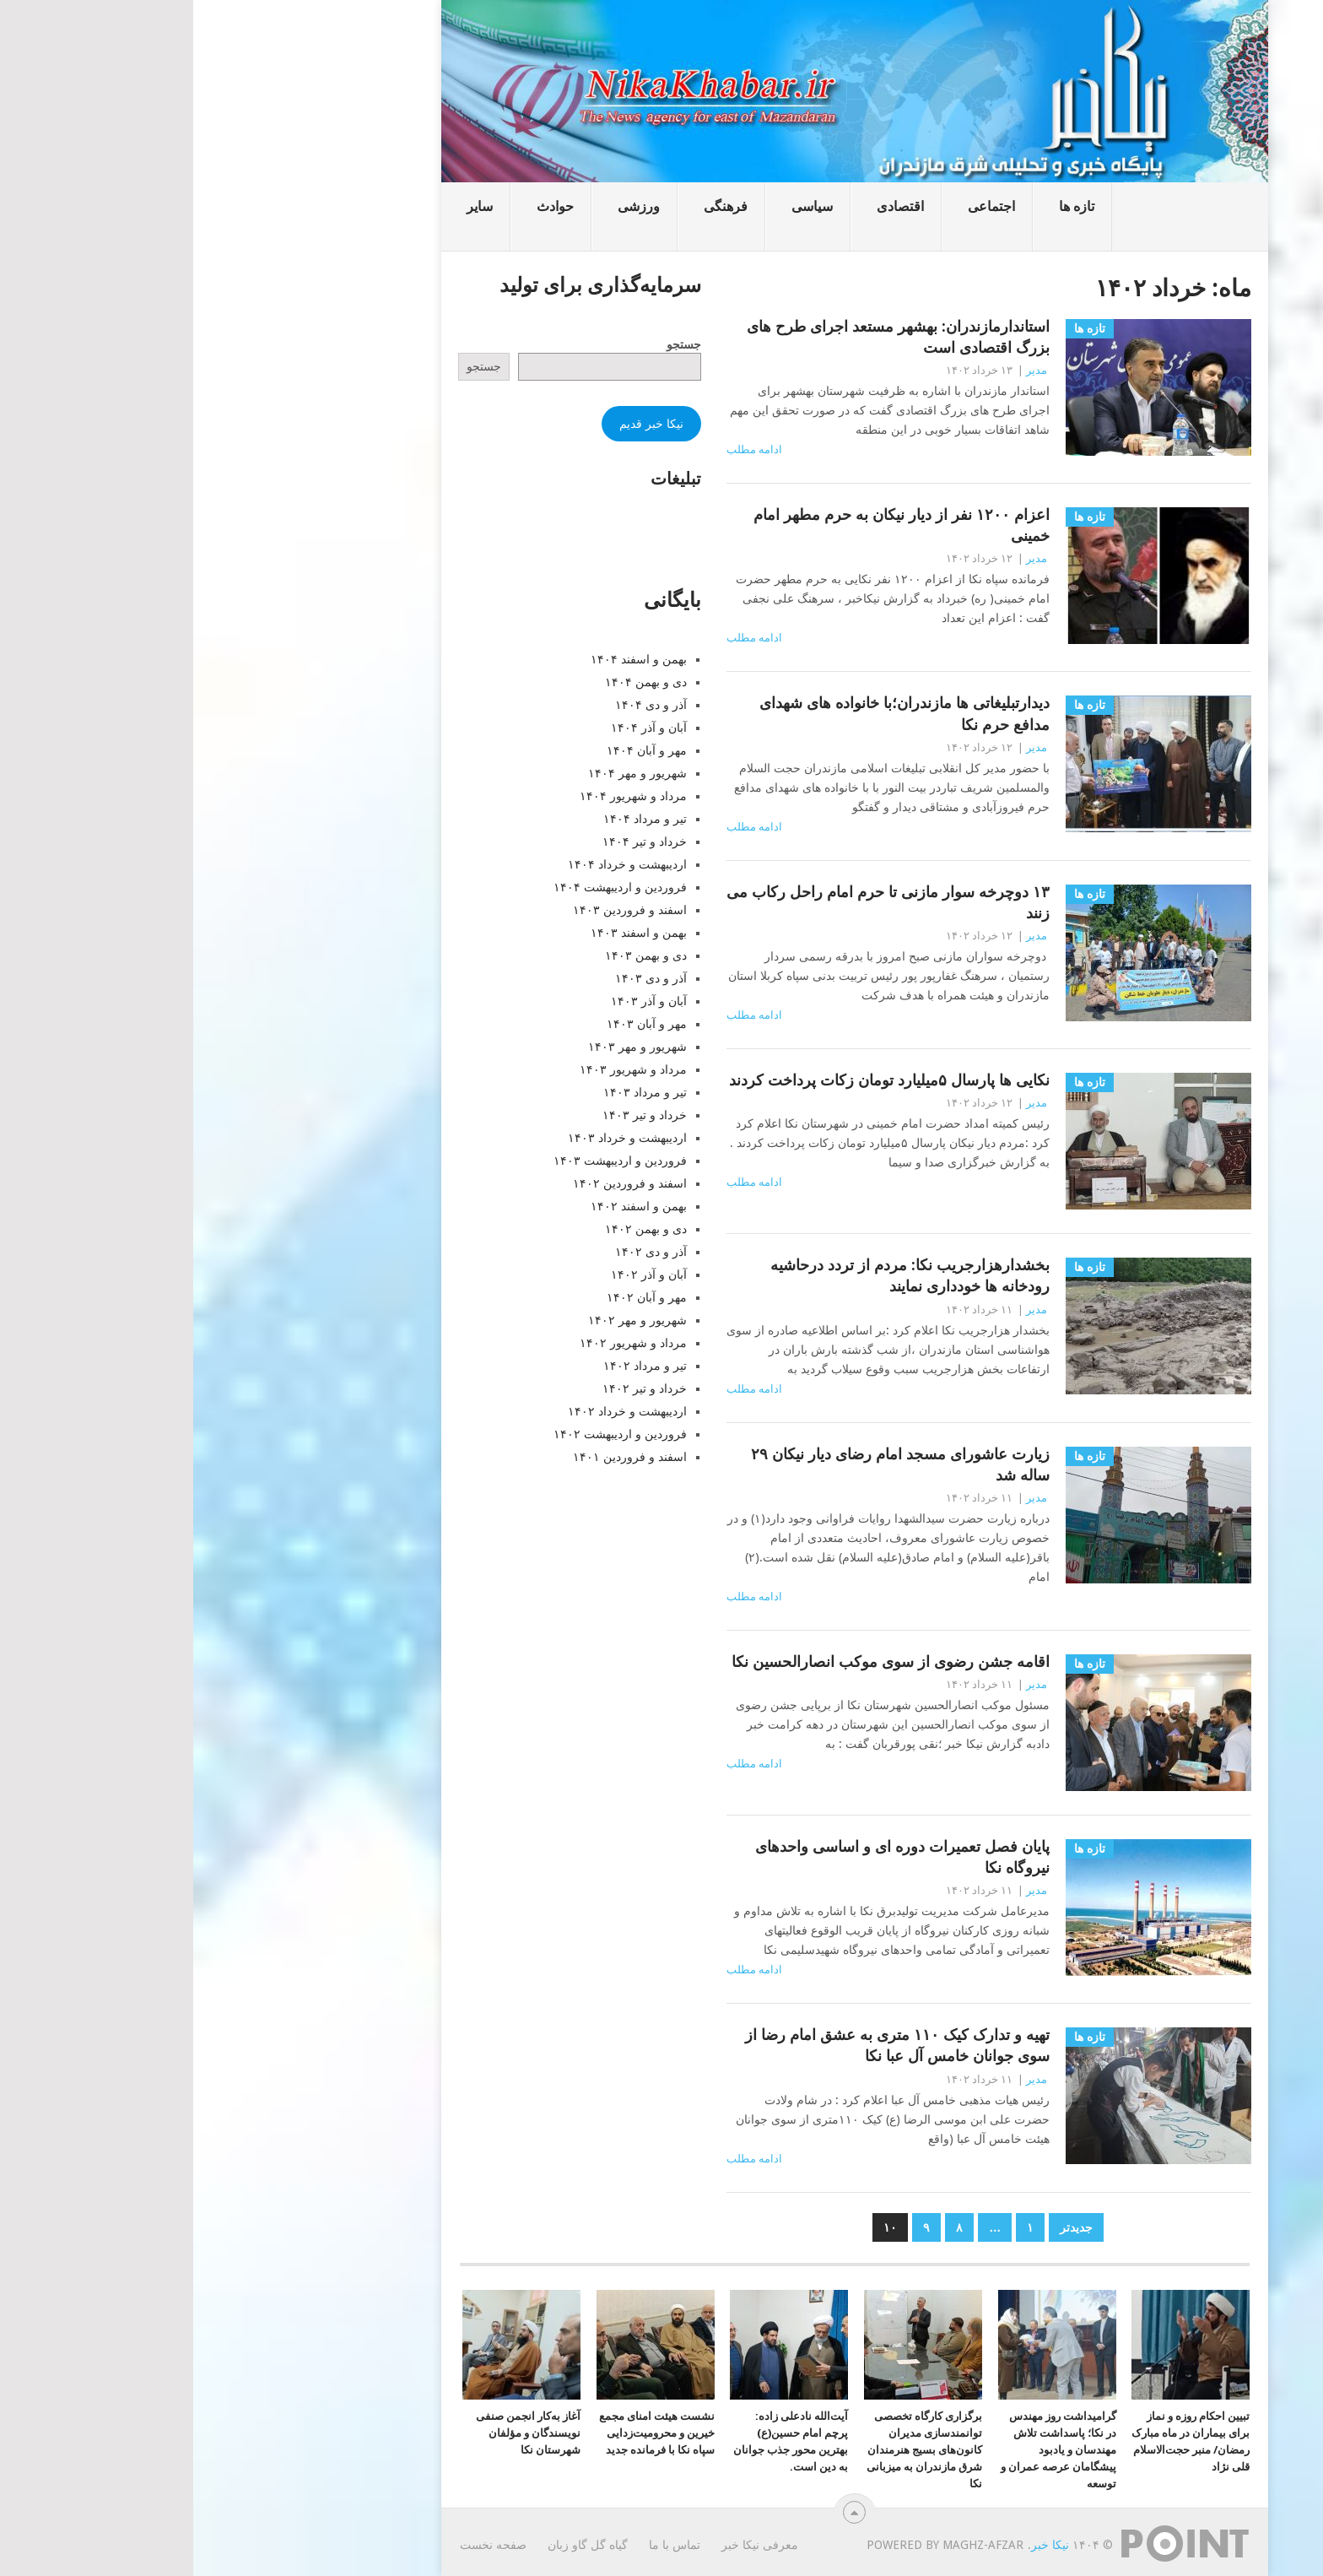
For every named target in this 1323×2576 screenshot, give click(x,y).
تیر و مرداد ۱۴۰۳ (452, 1092)
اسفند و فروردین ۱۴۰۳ (437, 910)
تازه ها (883, 206)
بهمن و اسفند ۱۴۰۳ (445, 932)
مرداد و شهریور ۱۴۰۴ (440, 796)
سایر (286, 206)
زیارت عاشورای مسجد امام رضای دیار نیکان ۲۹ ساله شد (707, 1464)
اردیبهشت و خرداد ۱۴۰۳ (434, 1138)
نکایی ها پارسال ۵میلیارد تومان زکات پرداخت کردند (696, 1080)
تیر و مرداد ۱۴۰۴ (452, 818)
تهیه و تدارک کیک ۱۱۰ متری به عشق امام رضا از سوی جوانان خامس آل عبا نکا (704, 2045)
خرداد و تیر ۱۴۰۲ (451, 1388)
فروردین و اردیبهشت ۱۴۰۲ (427, 1434)
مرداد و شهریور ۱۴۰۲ (440, 1343)
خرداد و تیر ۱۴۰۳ (451, 1115)
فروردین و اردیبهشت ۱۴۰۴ (427, 887)
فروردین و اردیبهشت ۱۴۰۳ (427, 1160)
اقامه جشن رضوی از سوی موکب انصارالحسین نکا (697, 1661)
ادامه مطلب (561, 449)
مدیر (843, 370)
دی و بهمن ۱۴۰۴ (453, 682)
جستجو (490, 344)
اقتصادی (707, 206)
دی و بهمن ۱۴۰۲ (453, 1229)
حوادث (362, 206)
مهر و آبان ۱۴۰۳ (453, 1024)
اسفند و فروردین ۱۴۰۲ (437, 1183)
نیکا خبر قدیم (458, 423)
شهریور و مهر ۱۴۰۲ (444, 1320)
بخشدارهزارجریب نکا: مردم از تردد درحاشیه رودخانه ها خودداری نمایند (716, 1275)
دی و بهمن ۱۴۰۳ (453, 955)
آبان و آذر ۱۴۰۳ (456, 1001)
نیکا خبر (857, 2545)
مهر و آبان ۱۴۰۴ (453, 750)
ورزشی (445, 206)
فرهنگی (532, 206)
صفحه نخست (300, 2545)
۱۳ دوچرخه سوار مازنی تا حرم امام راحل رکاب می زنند (694, 902)
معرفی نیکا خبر (566, 2545)
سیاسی (619, 206)
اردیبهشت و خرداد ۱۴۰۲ (434, 1411)
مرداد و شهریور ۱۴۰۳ (440, 1069)
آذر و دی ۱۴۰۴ (458, 705)
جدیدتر (883, 2227)
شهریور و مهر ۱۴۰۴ (444, 773)
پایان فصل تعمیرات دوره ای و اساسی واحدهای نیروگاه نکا (709, 1856)
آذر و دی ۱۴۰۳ (458, 978)
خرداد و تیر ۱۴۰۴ (451, 841)
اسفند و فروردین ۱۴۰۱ (437, 1457)
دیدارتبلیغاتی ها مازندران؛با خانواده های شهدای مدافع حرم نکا (711, 713)
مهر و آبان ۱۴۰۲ (453, 1297)
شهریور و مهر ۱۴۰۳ (444, 1046)
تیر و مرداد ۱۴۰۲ (452, 1365)
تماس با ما (481, 2545)
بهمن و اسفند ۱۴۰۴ (445, 659)
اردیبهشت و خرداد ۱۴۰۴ (434, 864)
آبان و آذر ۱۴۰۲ (456, 1274)
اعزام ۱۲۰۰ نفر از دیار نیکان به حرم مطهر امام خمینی (708, 525)
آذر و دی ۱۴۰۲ (458, 1251)
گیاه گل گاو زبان (394, 2545)
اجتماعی (798, 206)
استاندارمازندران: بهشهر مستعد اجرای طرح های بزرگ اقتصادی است (705, 336)
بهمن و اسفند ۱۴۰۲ (445, 1206)
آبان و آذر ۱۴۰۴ (456, 727)
